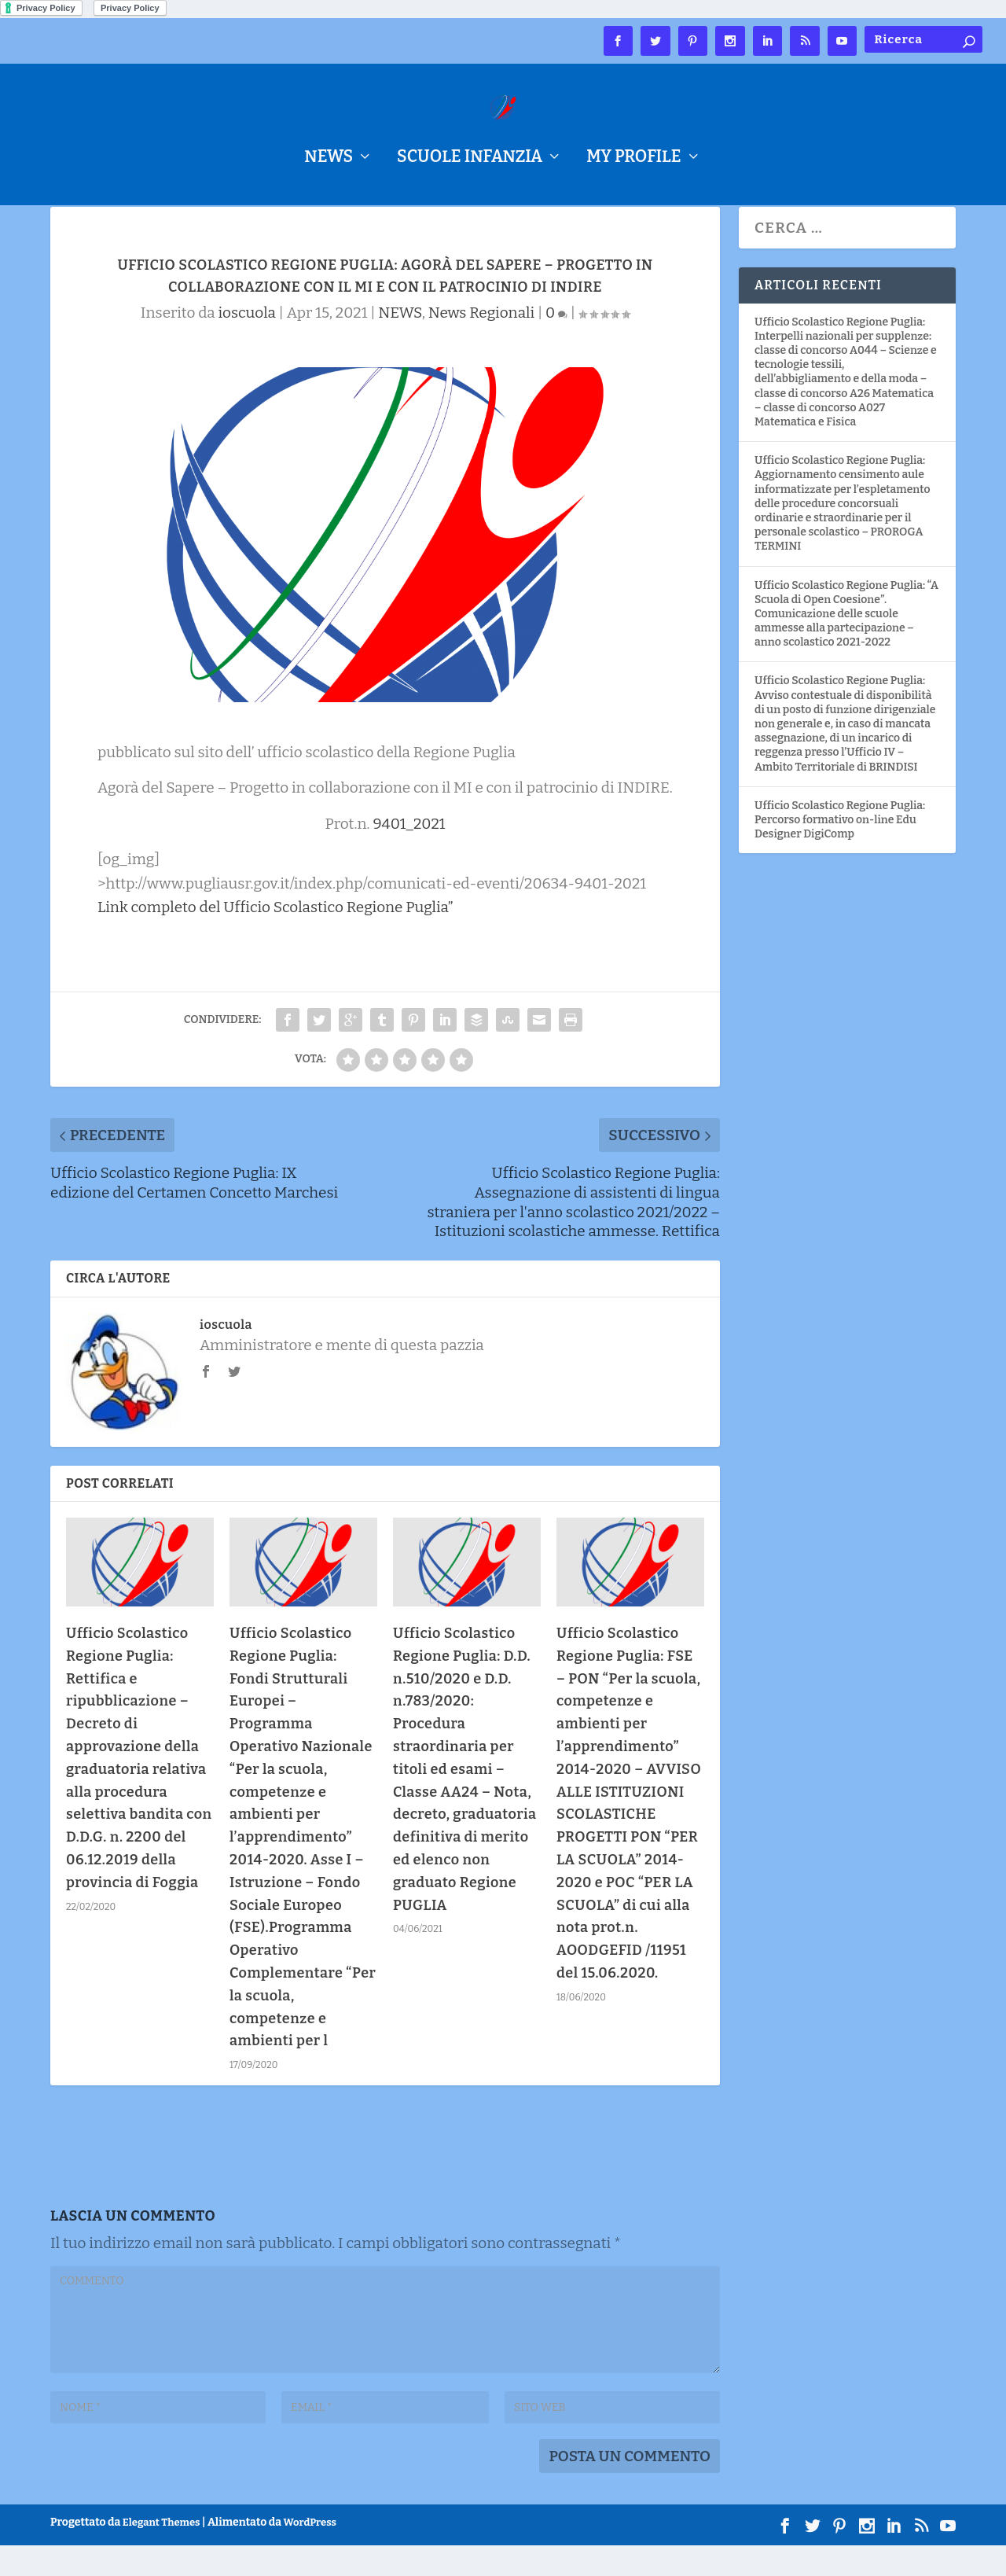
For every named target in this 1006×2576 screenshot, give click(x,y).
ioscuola (246, 343)
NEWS (328, 159)
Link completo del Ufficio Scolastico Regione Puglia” (275, 938)
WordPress (310, 2553)
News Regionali (481, 343)
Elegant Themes (161, 2553)
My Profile (633, 159)
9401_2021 (409, 854)
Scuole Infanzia (469, 159)
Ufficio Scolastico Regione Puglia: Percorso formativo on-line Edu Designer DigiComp (839, 850)
